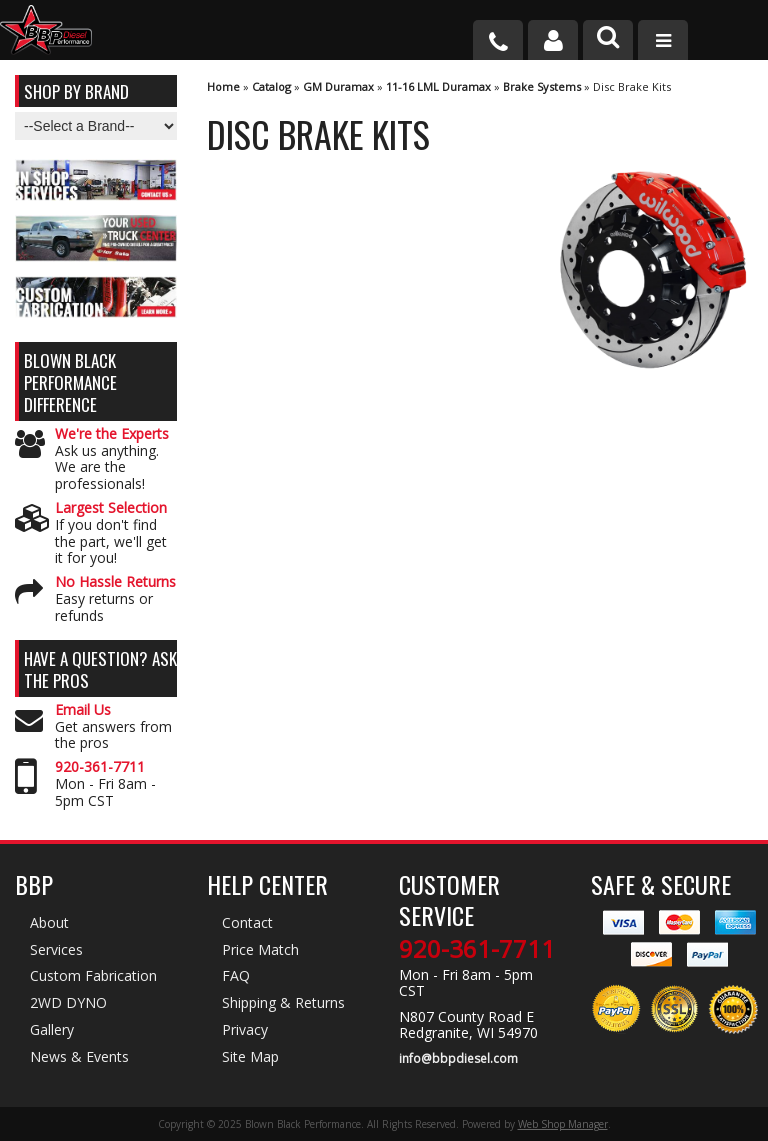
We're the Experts (112, 434)
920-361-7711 (100, 767)
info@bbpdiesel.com (458, 1059)
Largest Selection (111, 508)
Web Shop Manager (563, 1124)
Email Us (83, 710)
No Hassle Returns (115, 582)
